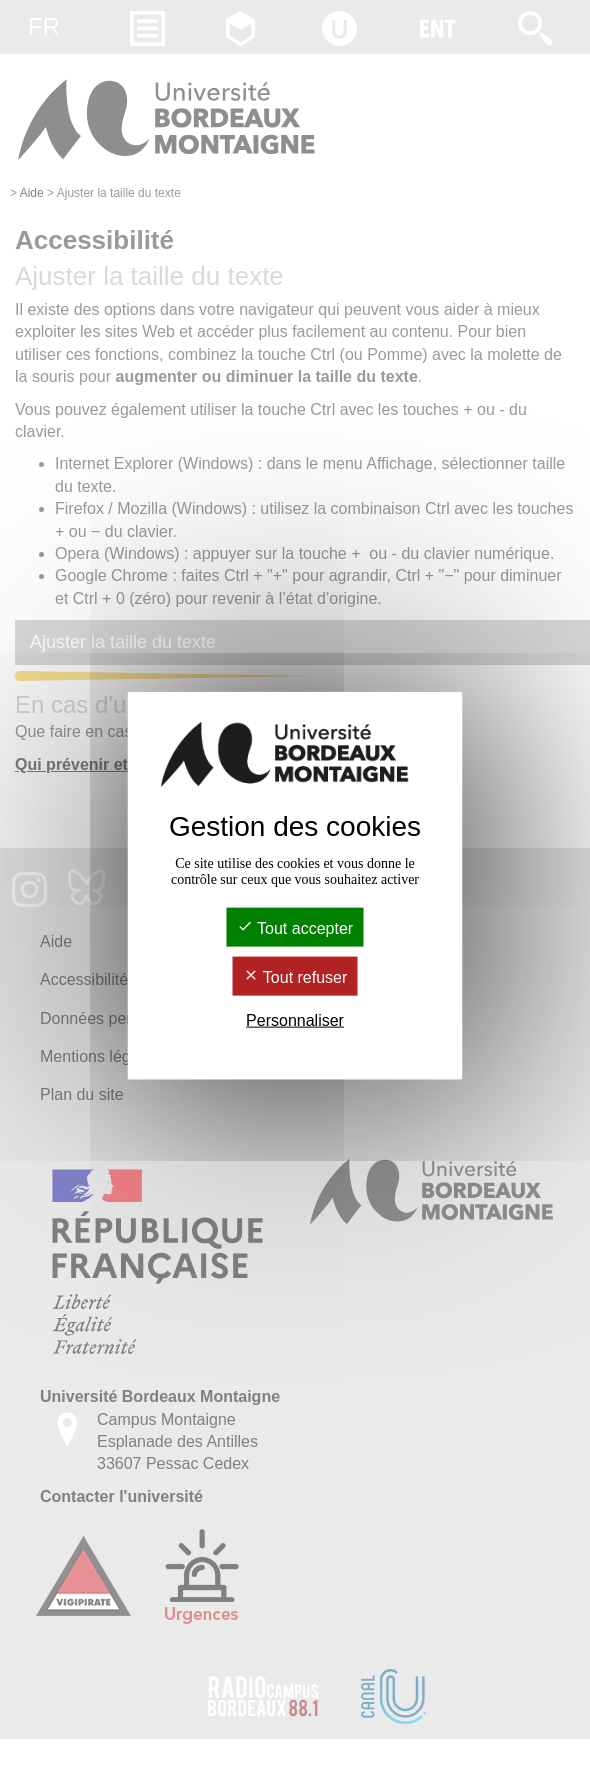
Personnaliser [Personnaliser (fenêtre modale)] (295, 1020)
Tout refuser (295, 977)
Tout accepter (295, 927)
